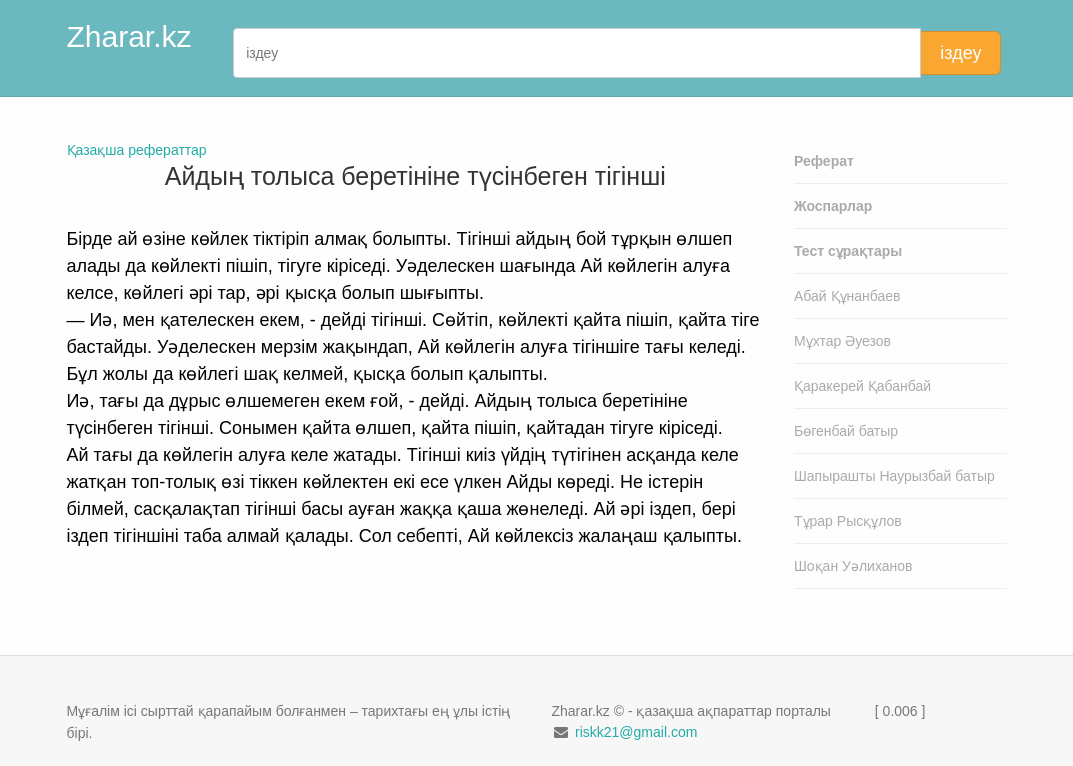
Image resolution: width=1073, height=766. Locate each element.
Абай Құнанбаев (847, 296)
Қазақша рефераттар (137, 150)
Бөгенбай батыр (846, 431)
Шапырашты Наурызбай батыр (894, 476)
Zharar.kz (129, 36)
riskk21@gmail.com (636, 732)
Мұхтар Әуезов (842, 341)
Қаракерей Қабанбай (862, 386)
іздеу (960, 53)
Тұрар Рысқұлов (848, 521)
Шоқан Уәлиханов (853, 566)
